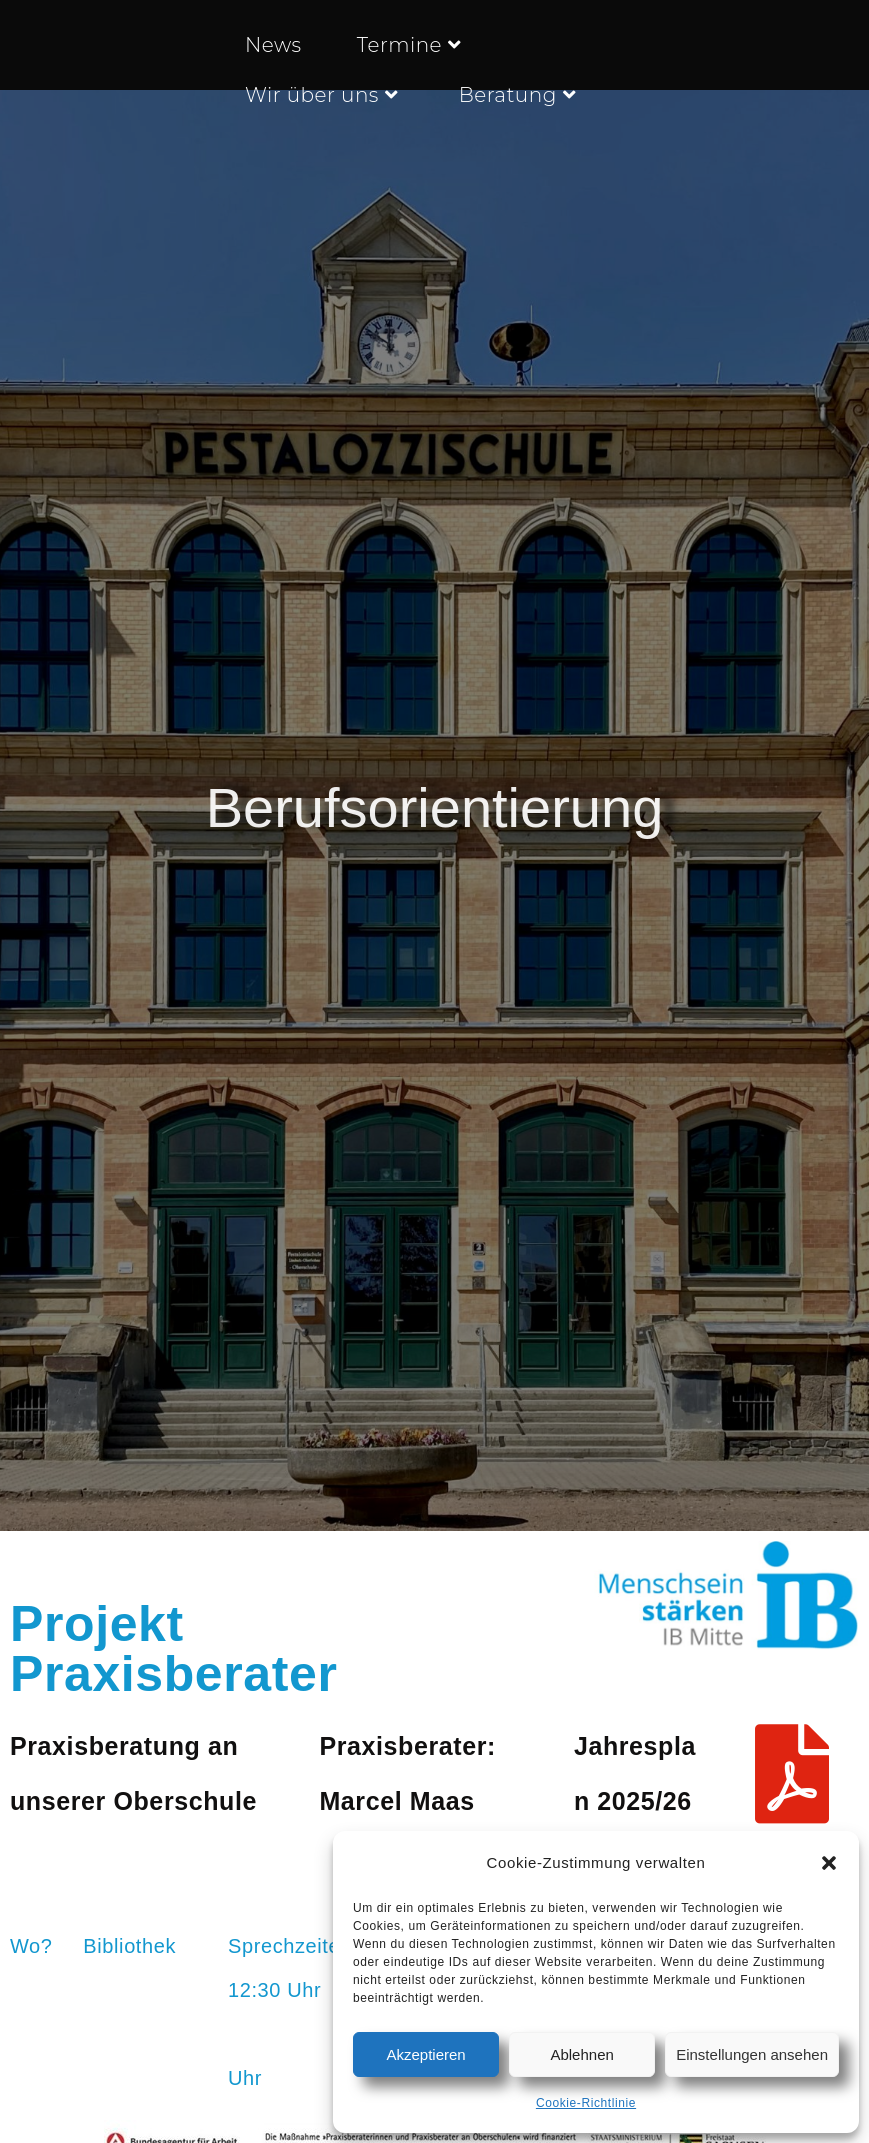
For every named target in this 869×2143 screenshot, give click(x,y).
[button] (829, 1863)
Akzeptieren (425, 2054)
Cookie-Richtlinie (586, 2103)
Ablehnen (581, 2054)
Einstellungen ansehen (752, 2054)
